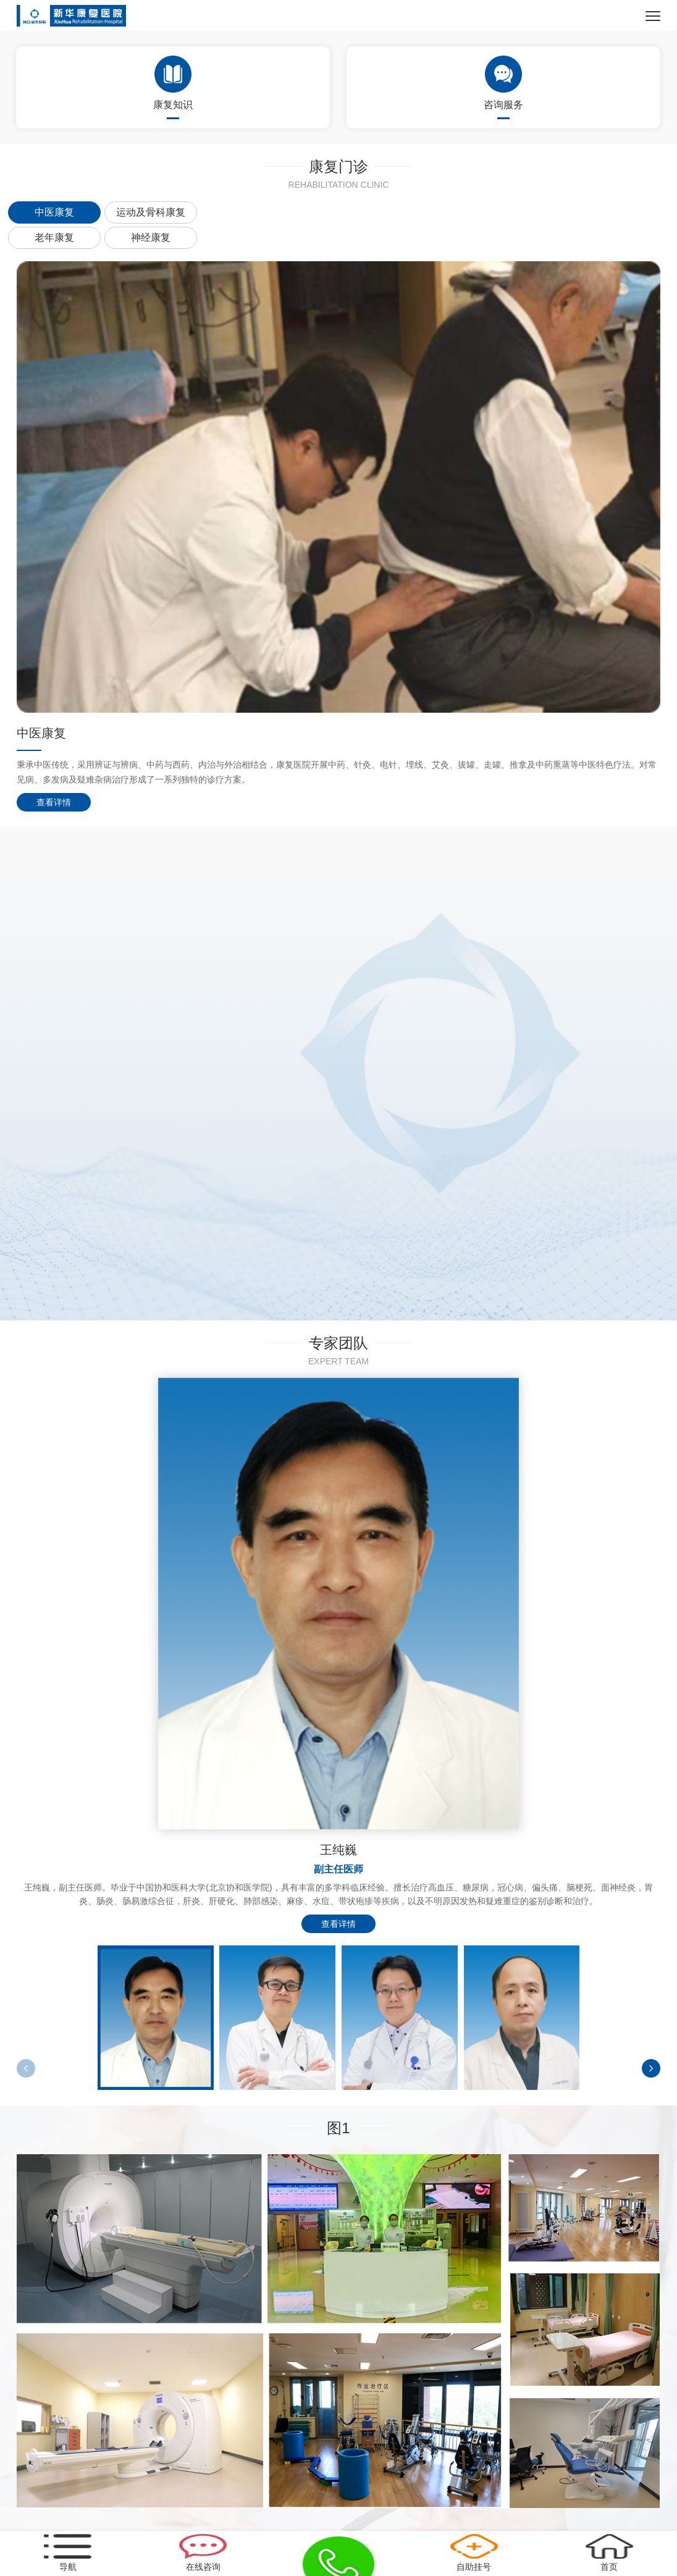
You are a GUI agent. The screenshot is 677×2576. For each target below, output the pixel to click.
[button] (651, 2068)
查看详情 (53, 802)
